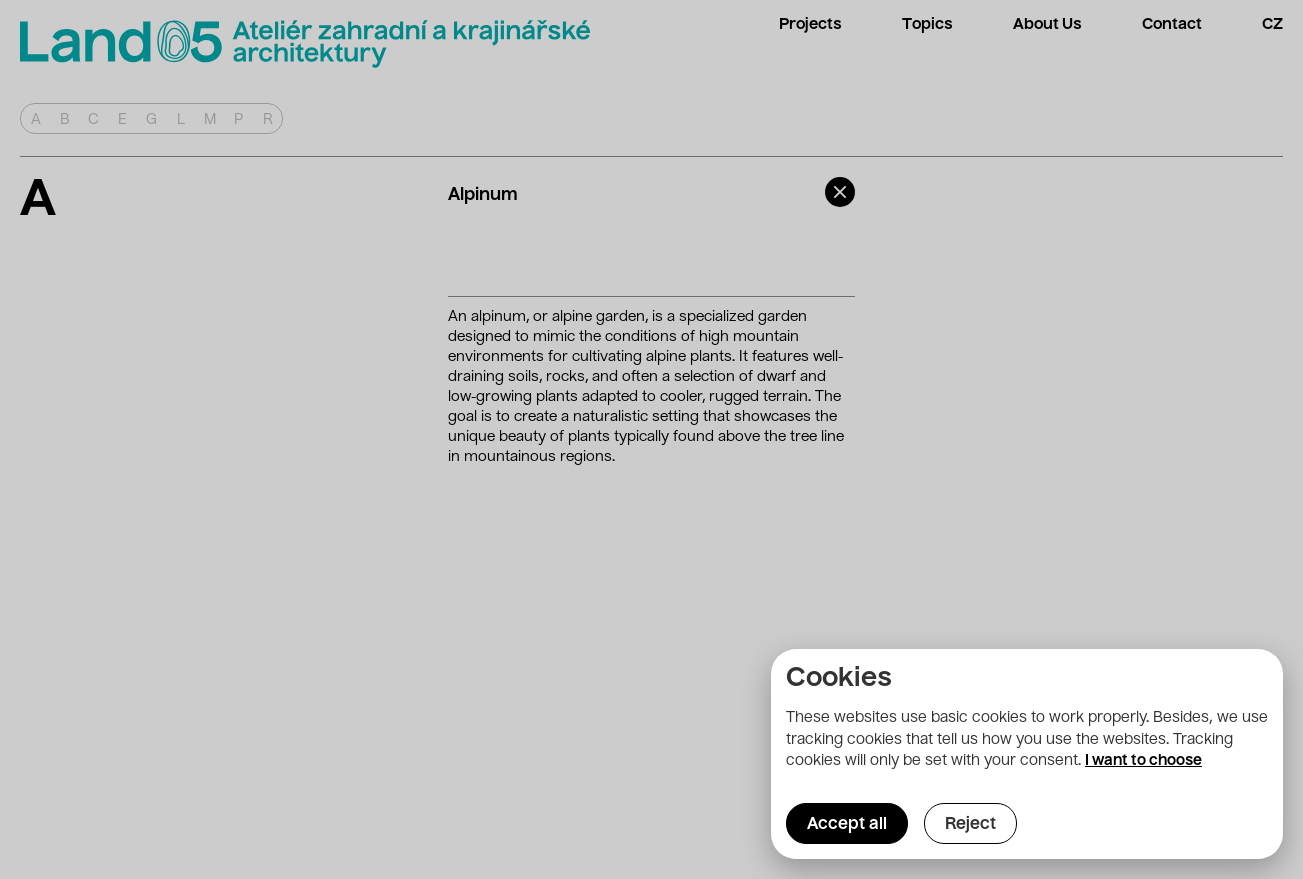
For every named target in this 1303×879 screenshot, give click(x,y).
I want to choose (1143, 761)
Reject (970, 825)
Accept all (847, 825)
